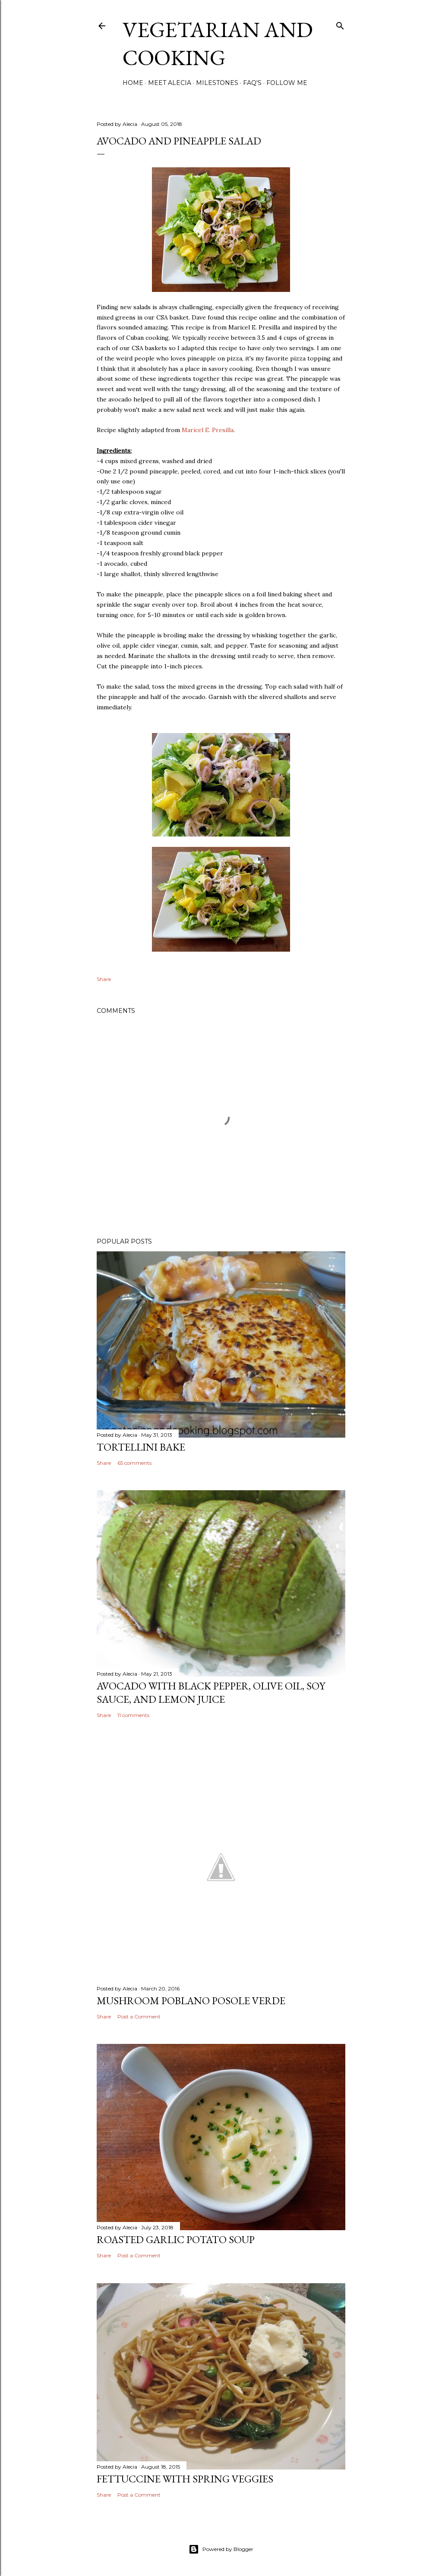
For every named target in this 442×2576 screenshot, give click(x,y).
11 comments (133, 1715)
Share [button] (104, 979)
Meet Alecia (169, 83)
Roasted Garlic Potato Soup (176, 2239)
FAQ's (252, 83)
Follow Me (286, 83)
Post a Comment (139, 2016)
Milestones (217, 83)
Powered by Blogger (221, 2549)
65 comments (134, 1463)
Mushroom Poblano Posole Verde (191, 2000)
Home (133, 83)
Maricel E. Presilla (208, 430)
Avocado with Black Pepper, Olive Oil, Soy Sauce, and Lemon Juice (211, 1692)
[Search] (340, 24)
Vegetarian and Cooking (218, 44)
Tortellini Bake (141, 1447)
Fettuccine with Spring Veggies (185, 2478)
